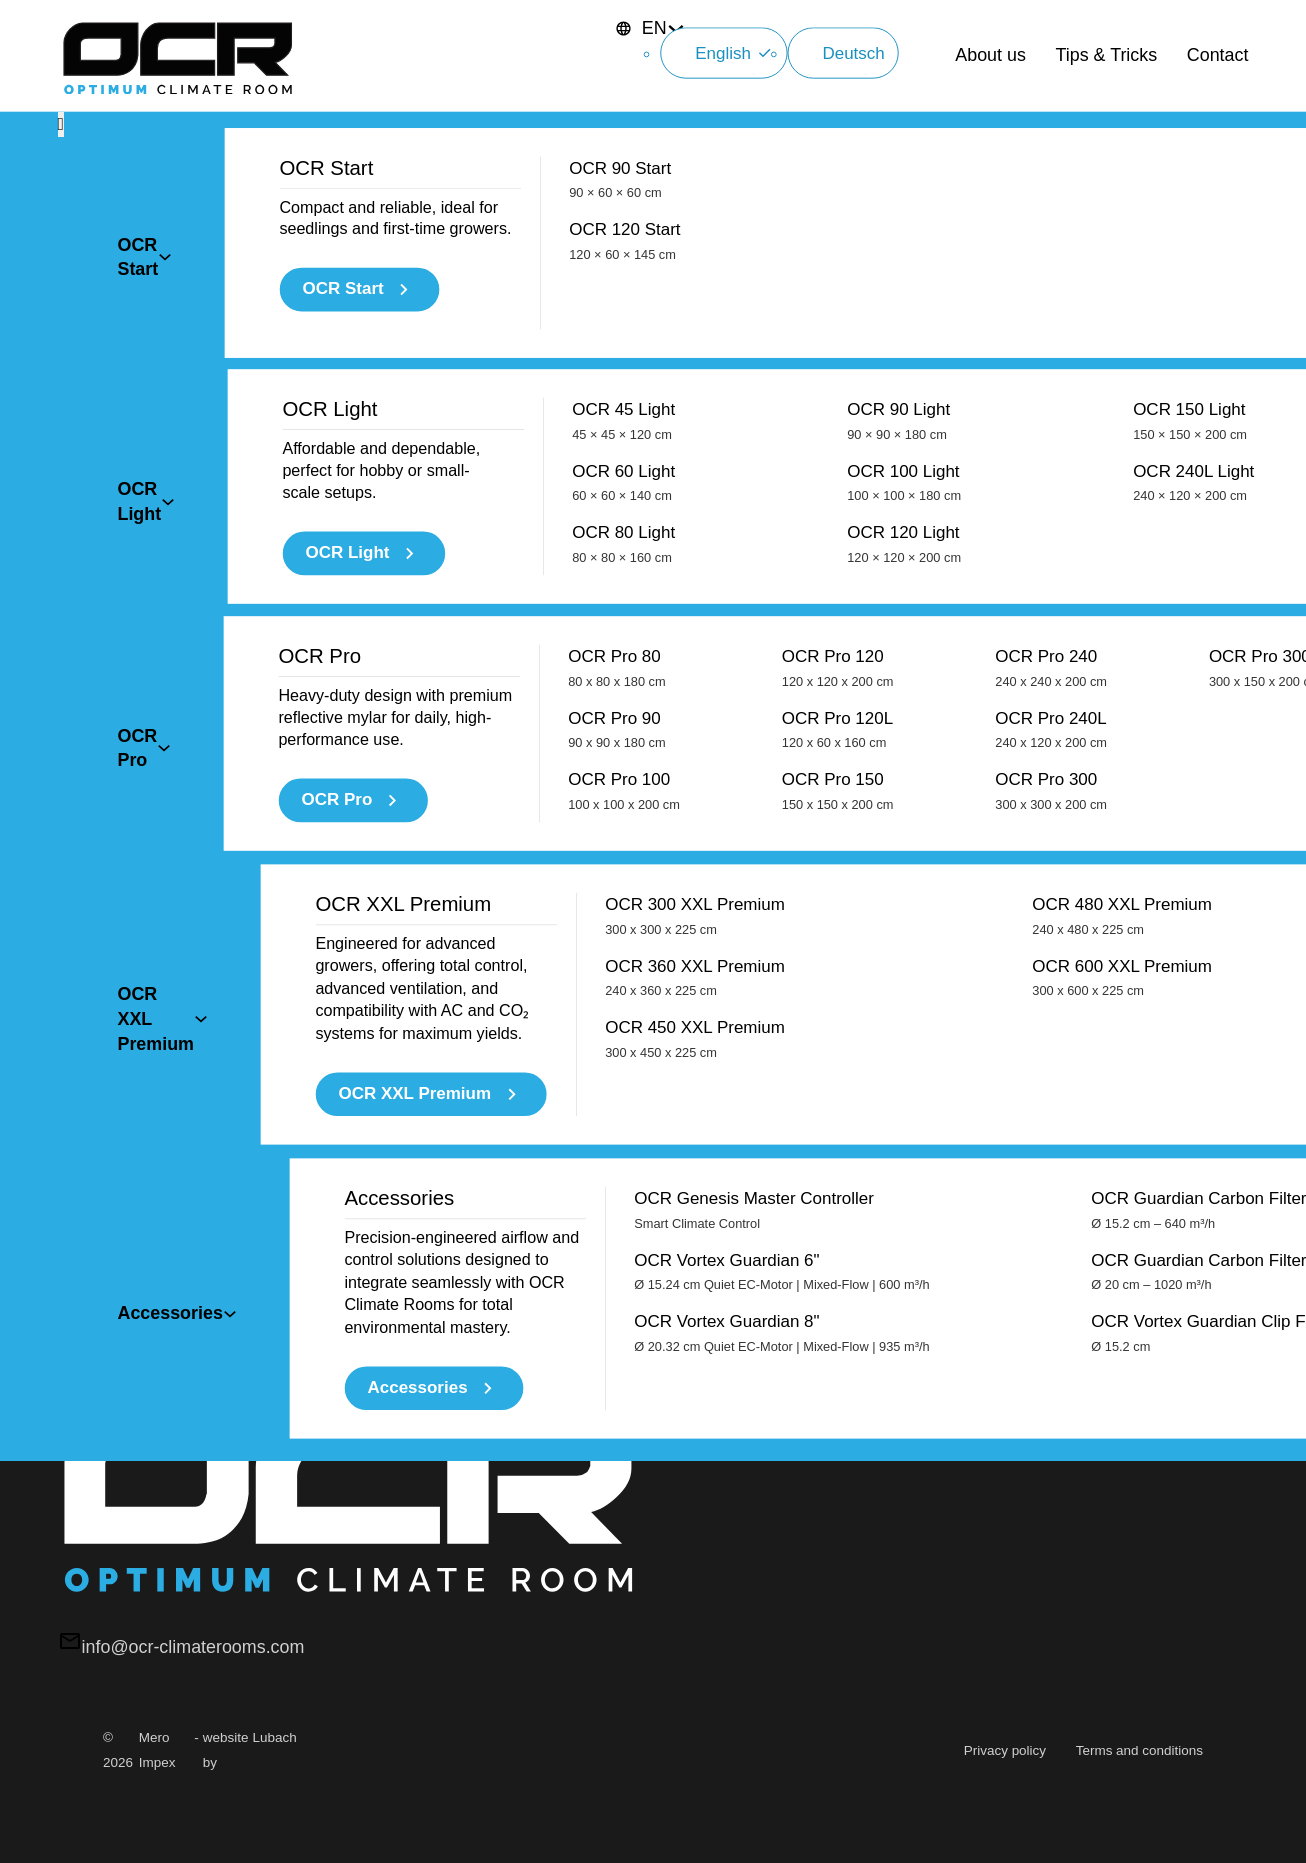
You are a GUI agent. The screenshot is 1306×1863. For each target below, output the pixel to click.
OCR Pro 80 (616, 403)
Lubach (275, 1737)
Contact (1218, 82)
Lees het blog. (159, 721)
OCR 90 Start (620, 239)
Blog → (132, 765)
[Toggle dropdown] (165, 231)
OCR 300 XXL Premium (695, 497)
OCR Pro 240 (1051, 403)
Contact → (145, 612)
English (848, 53)
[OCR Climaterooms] (178, 82)
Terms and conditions (1139, 1750)
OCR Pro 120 (838, 403)
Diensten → (149, 919)
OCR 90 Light (898, 321)
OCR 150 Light (1190, 321)
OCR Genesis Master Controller (754, 580)
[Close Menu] (61, 178)
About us (990, 82)
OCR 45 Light (623, 321)
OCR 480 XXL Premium (1122, 497)
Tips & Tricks (1107, 82)
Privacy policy (1005, 1750)
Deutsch (840, 104)
